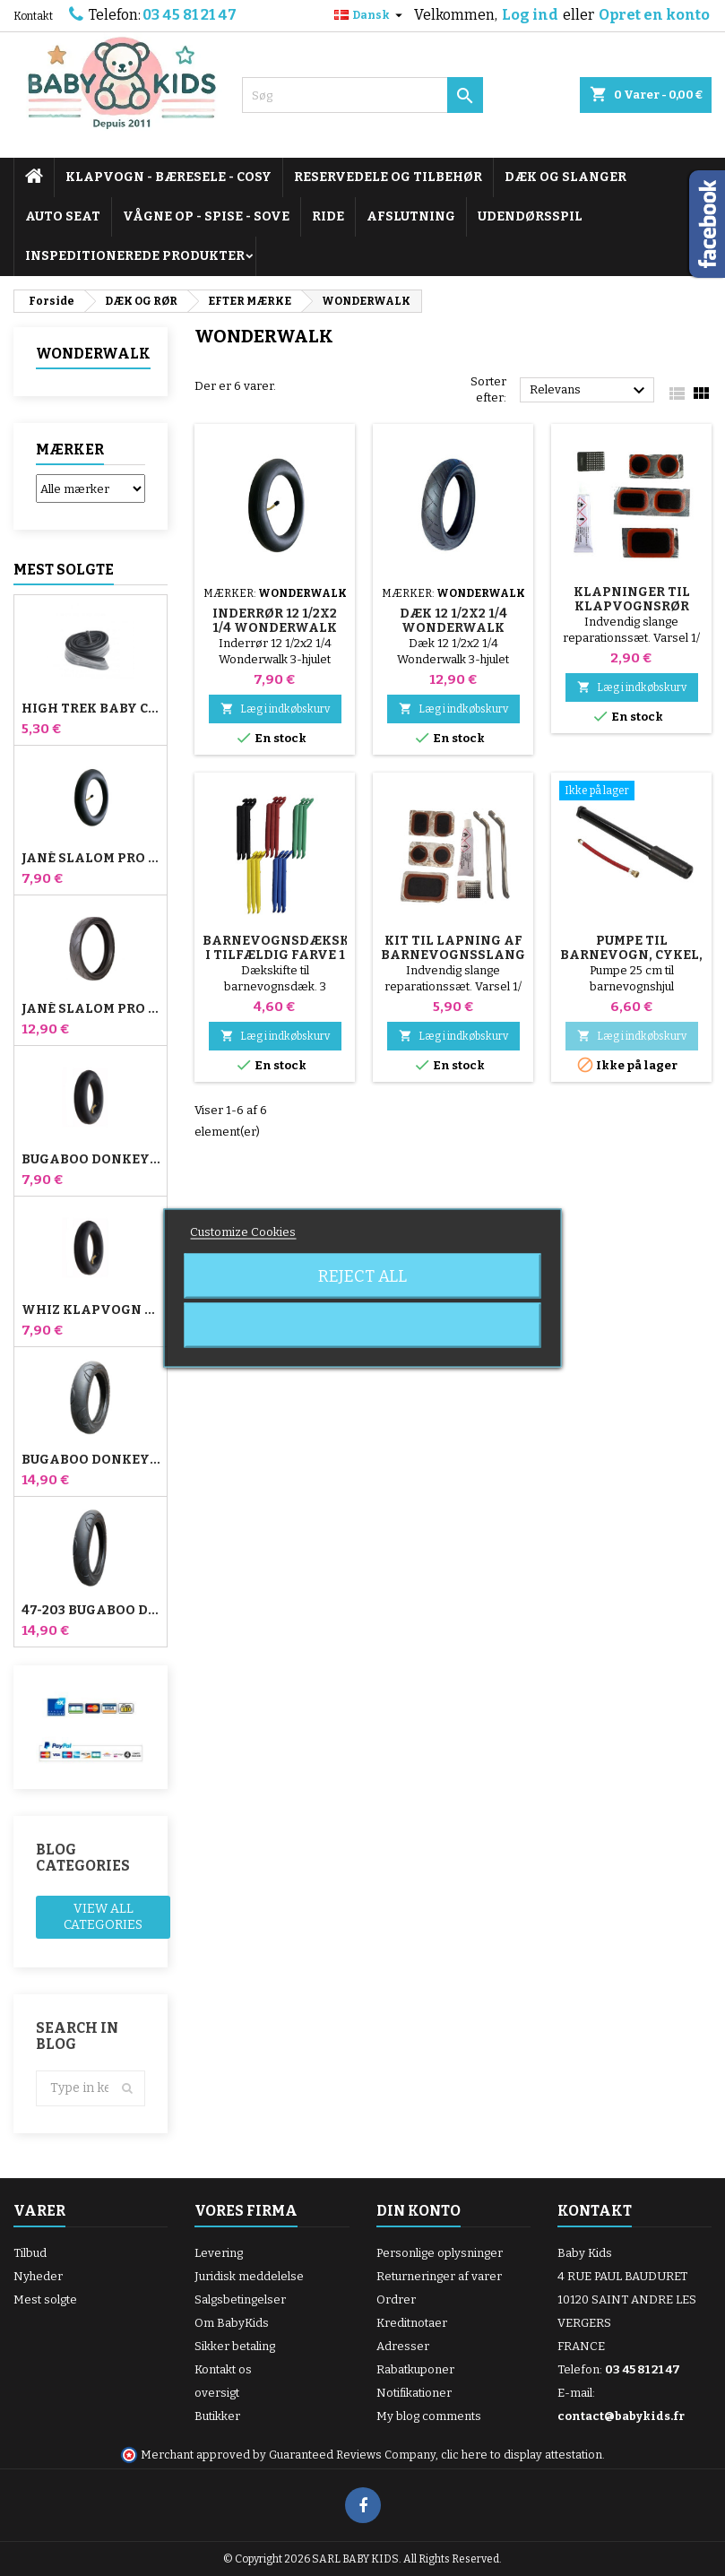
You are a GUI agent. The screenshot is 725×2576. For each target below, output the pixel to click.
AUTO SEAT (62, 216)
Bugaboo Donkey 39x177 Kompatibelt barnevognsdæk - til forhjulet (91, 1460)
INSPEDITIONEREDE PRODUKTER (135, 256)
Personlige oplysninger (439, 2253)
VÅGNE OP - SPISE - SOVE (206, 216)
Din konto (418, 2210)
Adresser (402, 2346)
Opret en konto (654, 14)
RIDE (328, 216)
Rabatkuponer (415, 2369)
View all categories (103, 1916)
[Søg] (363, 95)
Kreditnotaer (411, 2323)
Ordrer (396, 2299)
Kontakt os (223, 2369)
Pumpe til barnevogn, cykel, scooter (631, 955)
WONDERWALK (93, 353)
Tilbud (30, 2253)
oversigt (216, 2392)
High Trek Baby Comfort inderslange (91, 709)
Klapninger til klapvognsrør (632, 599)
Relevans (590, 391)
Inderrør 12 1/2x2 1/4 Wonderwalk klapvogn (274, 628)
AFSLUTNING (411, 216)
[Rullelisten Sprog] (370, 15)
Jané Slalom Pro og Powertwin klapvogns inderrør (91, 858)
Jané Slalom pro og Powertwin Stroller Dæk (91, 1009)
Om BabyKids (231, 2323)
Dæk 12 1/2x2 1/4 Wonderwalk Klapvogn (453, 628)
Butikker (217, 2416)
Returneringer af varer (439, 2276)
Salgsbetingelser (240, 2299)
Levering (218, 2253)
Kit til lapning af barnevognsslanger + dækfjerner (461, 955)
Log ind (530, 14)
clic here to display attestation (521, 2454)
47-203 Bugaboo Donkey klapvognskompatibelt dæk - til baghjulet (91, 1611)
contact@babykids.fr (621, 2416)
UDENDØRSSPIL (530, 216)
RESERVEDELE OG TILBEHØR (388, 177)
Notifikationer (414, 2392)
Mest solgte (63, 569)
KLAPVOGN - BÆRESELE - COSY (168, 177)
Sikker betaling (234, 2346)
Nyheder (38, 2276)
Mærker (70, 449)
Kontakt (33, 16)
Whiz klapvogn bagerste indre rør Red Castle (91, 1310)
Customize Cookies (243, 1232)
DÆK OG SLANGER (565, 177)
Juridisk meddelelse (249, 2276)
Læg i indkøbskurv (275, 708)
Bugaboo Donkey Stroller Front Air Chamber (91, 1160)
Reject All (362, 1276)
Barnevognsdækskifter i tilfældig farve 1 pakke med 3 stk (296, 955)
